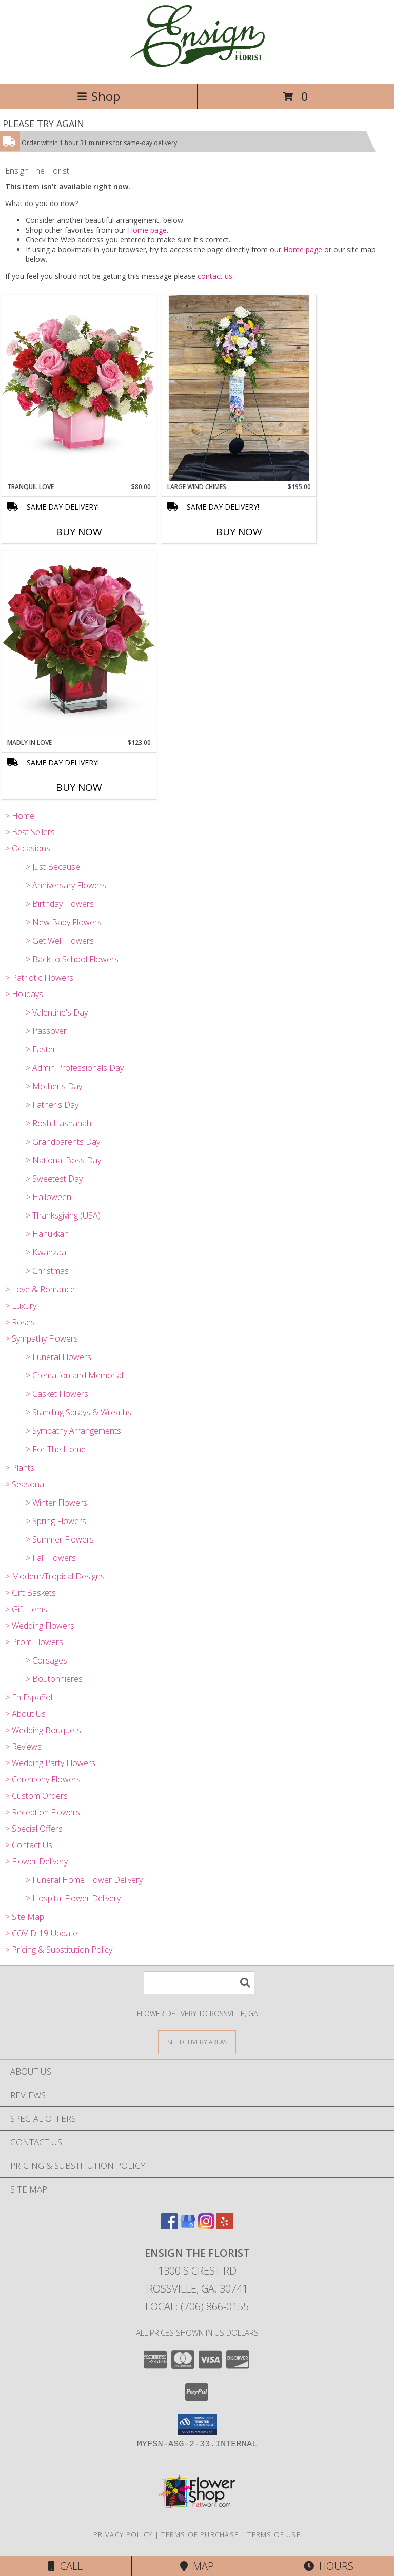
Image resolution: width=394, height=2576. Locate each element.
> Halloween (48, 1197)
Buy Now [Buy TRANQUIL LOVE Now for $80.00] (79, 531)
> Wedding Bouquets (43, 1730)
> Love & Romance (40, 1289)
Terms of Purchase (200, 2534)
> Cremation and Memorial (74, 1375)
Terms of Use (274, 2534)
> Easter (41, 1049)
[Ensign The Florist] (197, 69)
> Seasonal (25, 1484)
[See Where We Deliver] (197, 2041)
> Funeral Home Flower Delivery (84, 1879)
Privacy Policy (122, 2534)
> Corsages (46, 1660)
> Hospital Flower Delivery (73, 1898)
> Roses (20, 1322)
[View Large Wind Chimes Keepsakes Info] (239, 388)
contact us (215, 276)
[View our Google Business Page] (188, 2226)
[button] (197, 2424)
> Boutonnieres (54, 1679)
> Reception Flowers (42, 1812)
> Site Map (24, 1916)
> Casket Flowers (57, 1393)
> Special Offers (34, 1828)
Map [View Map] (197, 2566)
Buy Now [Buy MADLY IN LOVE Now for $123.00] (79, 787)
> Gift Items (26, 1609)
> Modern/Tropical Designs (55, 1576)
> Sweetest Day (54, 1178)
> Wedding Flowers (39, 1625)
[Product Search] (199, 1982)
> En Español (28, 1697)
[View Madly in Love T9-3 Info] (79, 644)
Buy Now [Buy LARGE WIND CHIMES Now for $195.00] (239, 531)
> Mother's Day (54, 1086)
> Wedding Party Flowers (50, 1763)
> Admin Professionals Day (75, 1067)
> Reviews (23, 1746)
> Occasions (27, 848)
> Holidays (24, 994)
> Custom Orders (36, 1795)
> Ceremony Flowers (43, 1779)
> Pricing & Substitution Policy (58, 1949)
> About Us (25, 1713)
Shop (98, 96)
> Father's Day (52, 1104)
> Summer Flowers (60, 1539)
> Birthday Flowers (60, 903)
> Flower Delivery (36, 1861)
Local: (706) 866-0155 (197, 2307)
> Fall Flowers (51, 1558)
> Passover (46, 1031)
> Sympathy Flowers (41, 1338)
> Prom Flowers (34, 1642)
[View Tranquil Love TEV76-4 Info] (79, 388)
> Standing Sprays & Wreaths (78, 1412)
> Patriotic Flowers (39, 977)
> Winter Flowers (56, 1502)
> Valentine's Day (57, 1012)
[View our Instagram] (206, 2226)
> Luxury (20, 1305)
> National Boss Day (63, 1160)
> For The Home (56, 1449)
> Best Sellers (30, 832)
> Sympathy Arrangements (73, 1430)
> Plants (19, 1467)
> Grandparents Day (63, 1141)
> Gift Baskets (30, 1592)
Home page (147, 230)
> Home (19, 815)
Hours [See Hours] (328, 2566)
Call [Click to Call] (65, 2566)
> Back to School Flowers (72, 959)
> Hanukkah (47, 1234)
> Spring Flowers (56, 1521)
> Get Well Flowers (60, 940)
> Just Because (53, 867)
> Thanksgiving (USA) (63, 1215)
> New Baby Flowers (64, 922)
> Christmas (47, 1270)
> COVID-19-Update (41, 1933)
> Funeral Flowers (58, 1357)
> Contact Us (28, 1845)
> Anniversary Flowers (66, 885)
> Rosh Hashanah (58, 1123)
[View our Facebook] (169, 2226)
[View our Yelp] (224, 2226)
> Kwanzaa (46, 1252)
